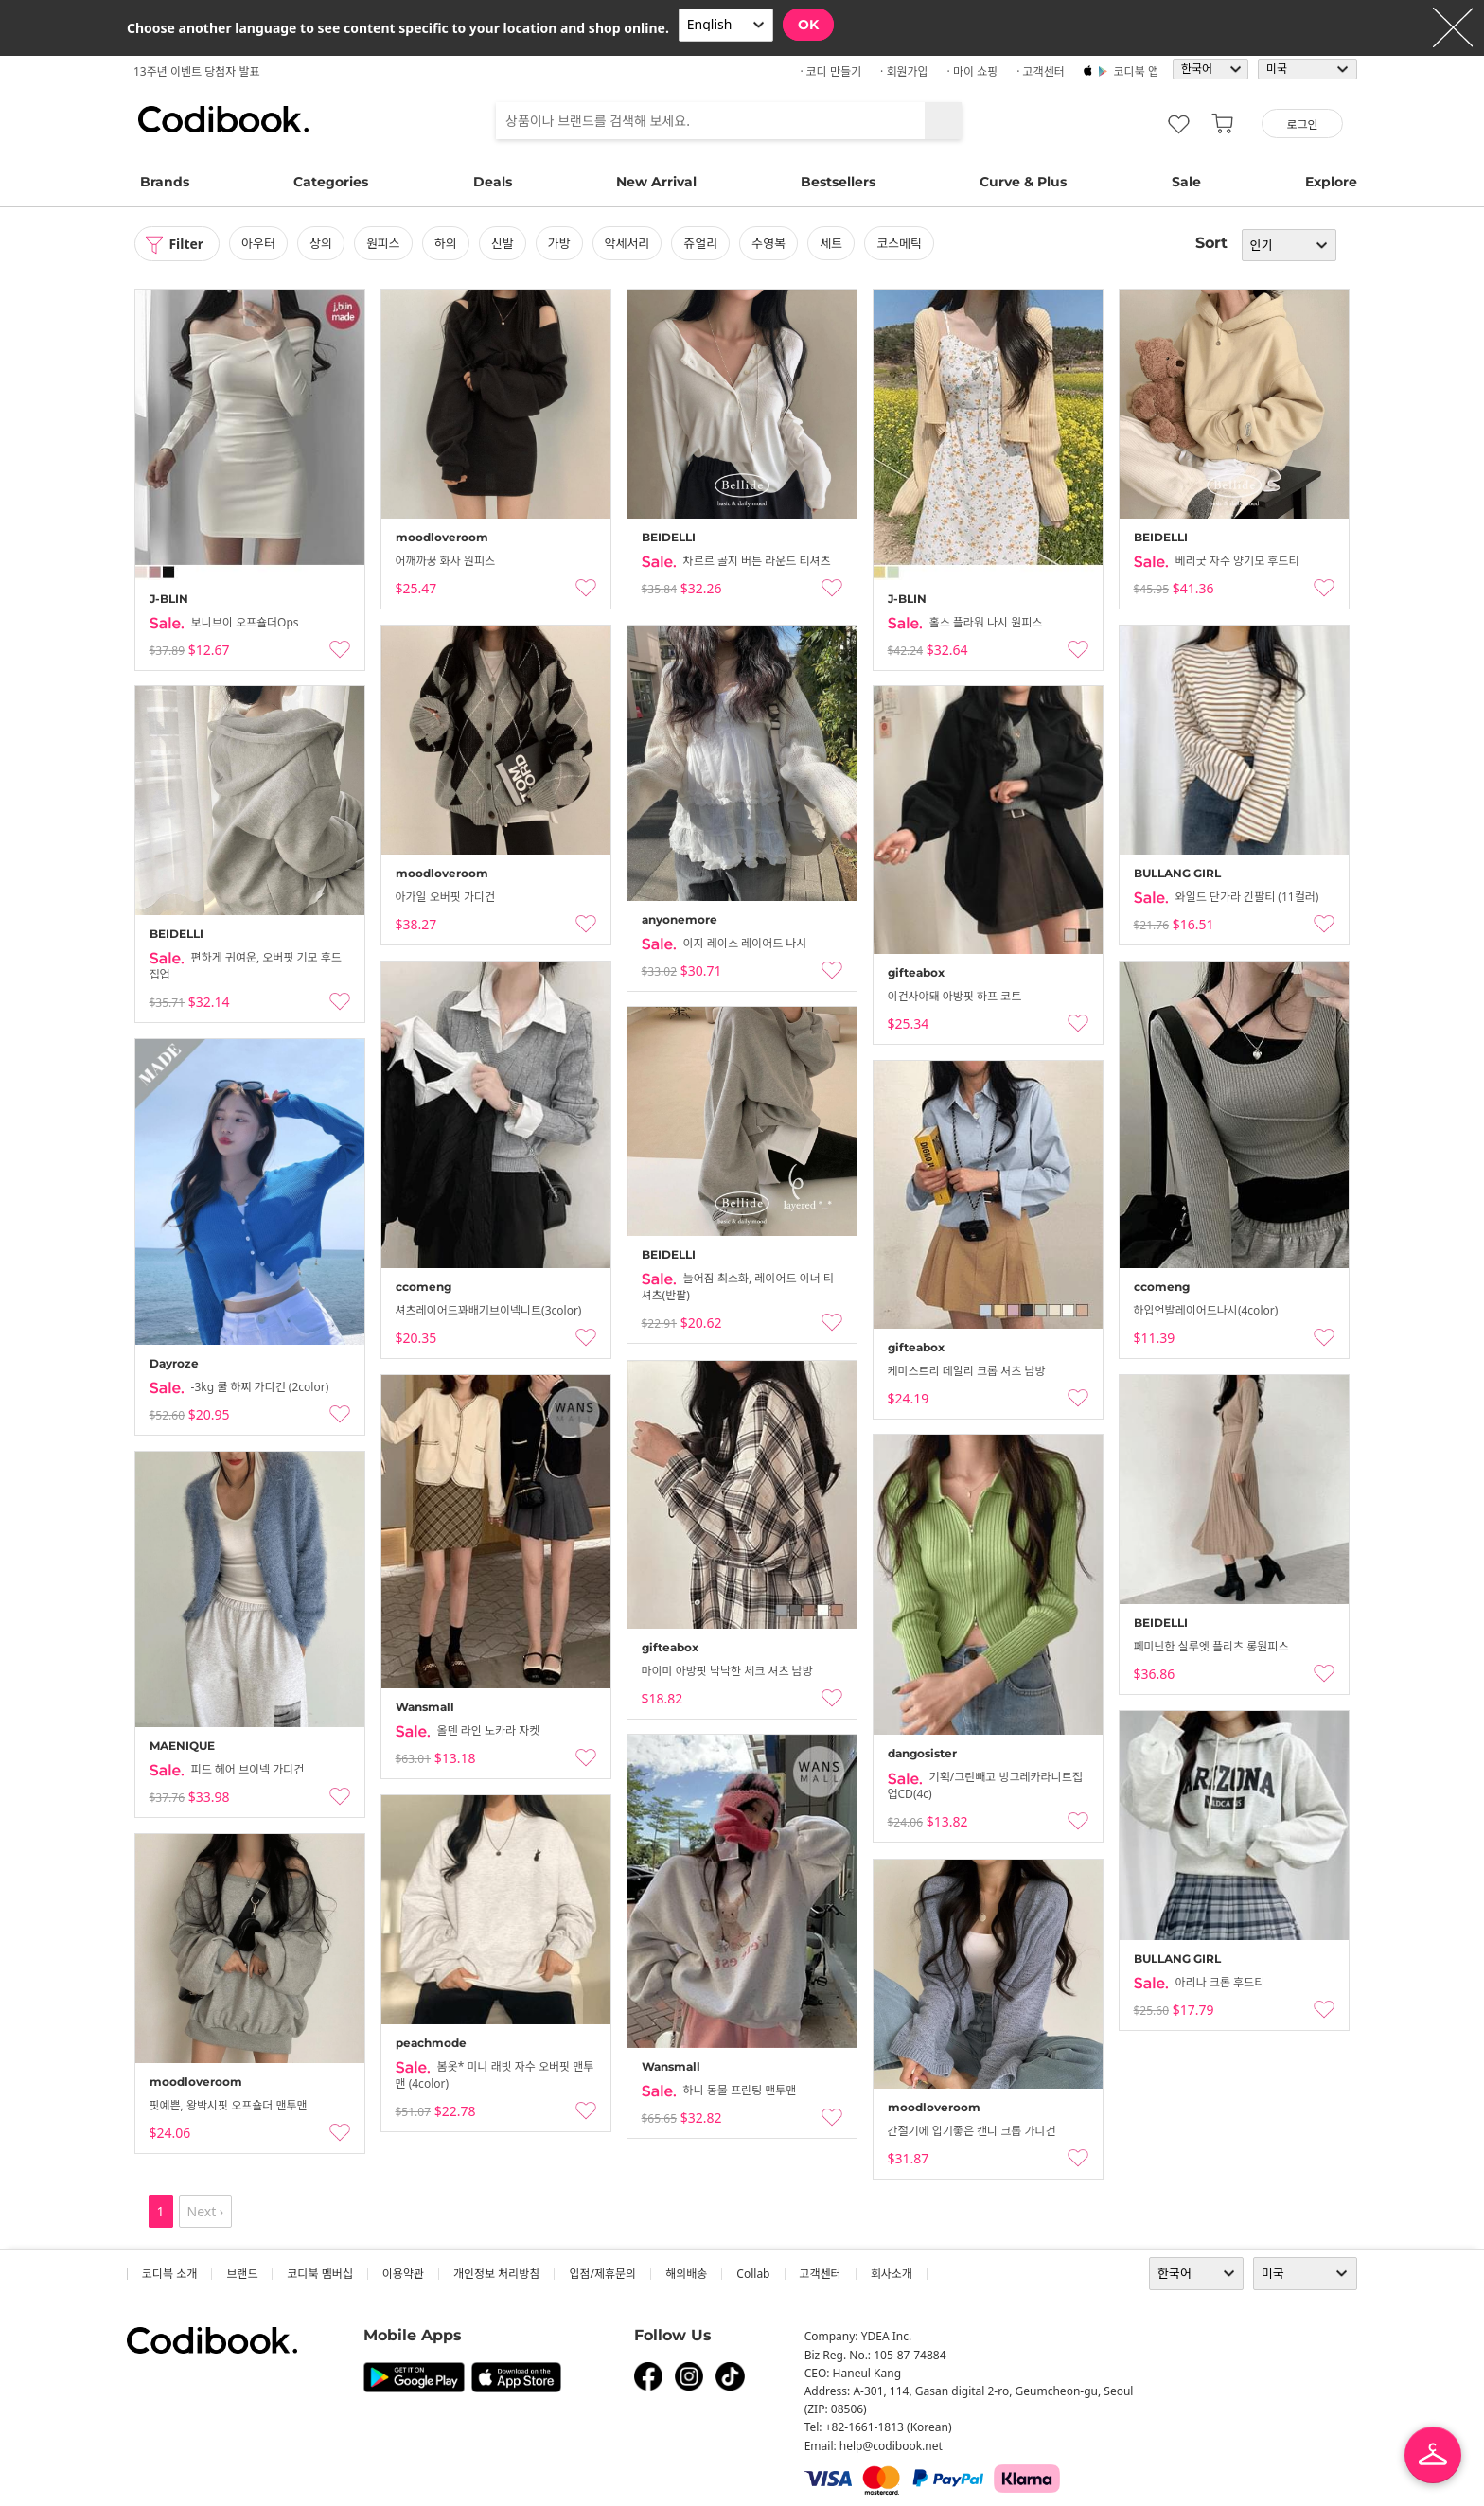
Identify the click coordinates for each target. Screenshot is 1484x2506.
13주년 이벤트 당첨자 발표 (196, 71)
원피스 (383, 243)
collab (752, 2274)
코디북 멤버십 (319, 2274)
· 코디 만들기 (830, 71)
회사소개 (891, 2274)
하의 (445, 243)
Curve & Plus (1023, 181)
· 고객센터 (1040, 71)
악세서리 (627, 243)
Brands (164, 181)
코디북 (223, 119)
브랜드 (241, 2274)
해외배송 (686, 2274)
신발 (502, 243)
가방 (559, 243)
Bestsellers (838, 181)
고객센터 (820, 2274)
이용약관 (403, 2274)
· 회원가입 (904, 71)
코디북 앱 (1136, 71)
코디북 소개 (169, 2274)
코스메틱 (899, 243)
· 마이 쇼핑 (972, 71)
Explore (1331, 181)
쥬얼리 (701, 243)
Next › (205, 2211)
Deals (492, 181)
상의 (320, 243)
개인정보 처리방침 (496, 2274)
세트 (831, 243)
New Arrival (656, 181)
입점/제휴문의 (602, 2274)
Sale (1186, 181)
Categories (330, 181)
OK (808, 24)
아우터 (258, 243)
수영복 (769, 243)
